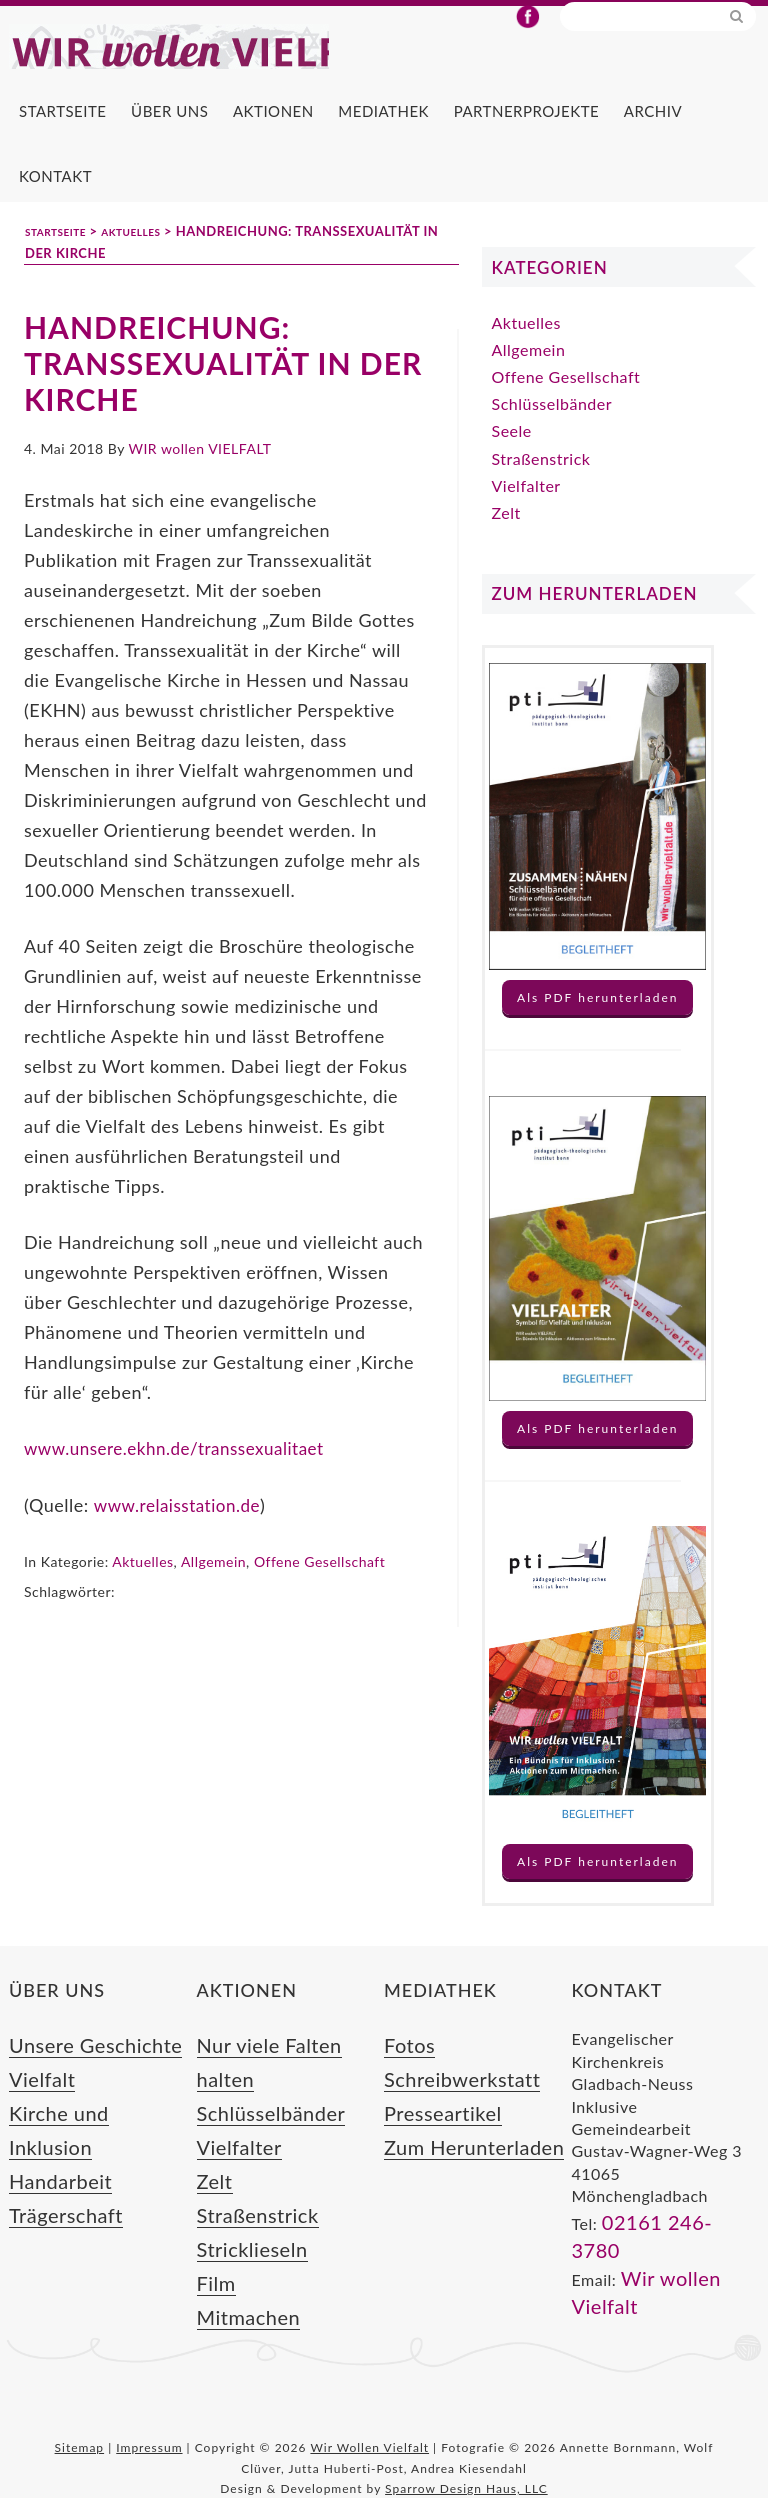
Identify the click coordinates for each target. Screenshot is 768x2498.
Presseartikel (431, 2134)
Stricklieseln (242, 2215)
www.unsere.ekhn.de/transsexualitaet (182, 1486)
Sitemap (80, 2425)
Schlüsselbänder (552, 441)
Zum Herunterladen (457, 2161)
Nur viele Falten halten (281, 2079)
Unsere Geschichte (79, 2079)
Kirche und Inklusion (85, 2134)
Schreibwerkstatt (447, 2107)
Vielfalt (36, 2107)
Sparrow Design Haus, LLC (466, 2466)
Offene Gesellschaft (319, 1597)
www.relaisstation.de (180, 1542)
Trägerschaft (55, 2188)
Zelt (506, 550)
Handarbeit (51, 2161)
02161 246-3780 (666, 2256)
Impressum (149, 2425)
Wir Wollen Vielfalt (249, 65)
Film (213, 2243)
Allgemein (213, 1597)
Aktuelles (142, 1597)
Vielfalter (526, 523)
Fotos (404, 2079)
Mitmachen (239, 2270)
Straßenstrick (541, 496)
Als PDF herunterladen (597, 1035)
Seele (512, 468)
